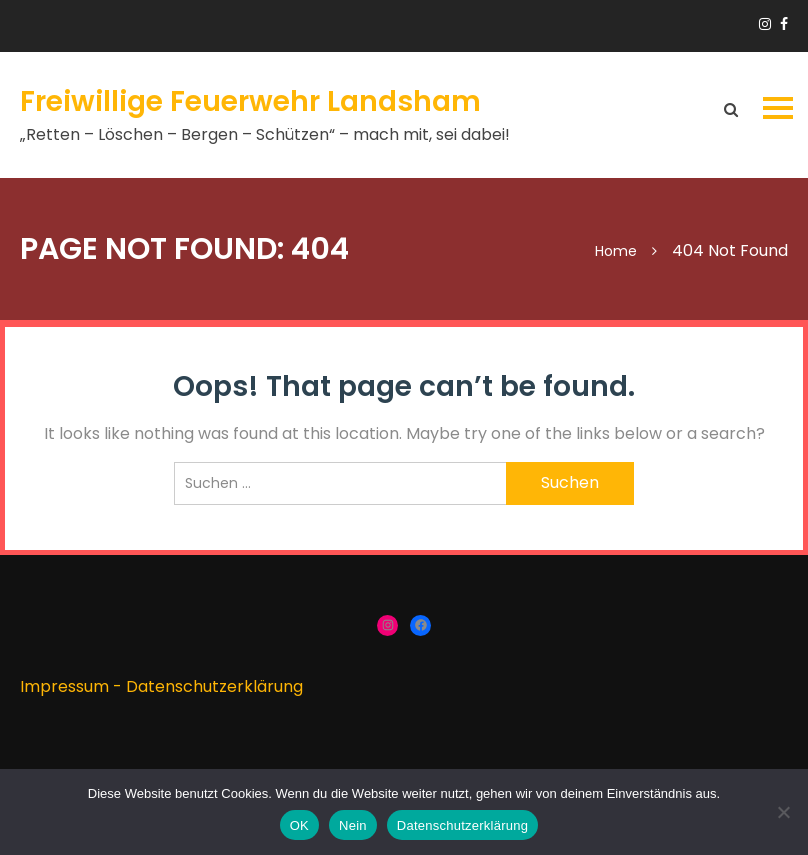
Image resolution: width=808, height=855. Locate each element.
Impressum (64, 686)
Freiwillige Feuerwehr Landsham (250, 101)
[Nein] (783, 812)
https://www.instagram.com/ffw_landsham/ (765, 24)
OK (299, 825)
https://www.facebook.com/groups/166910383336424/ (784, 24)
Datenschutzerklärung (214, 686)
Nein (353, 825)
